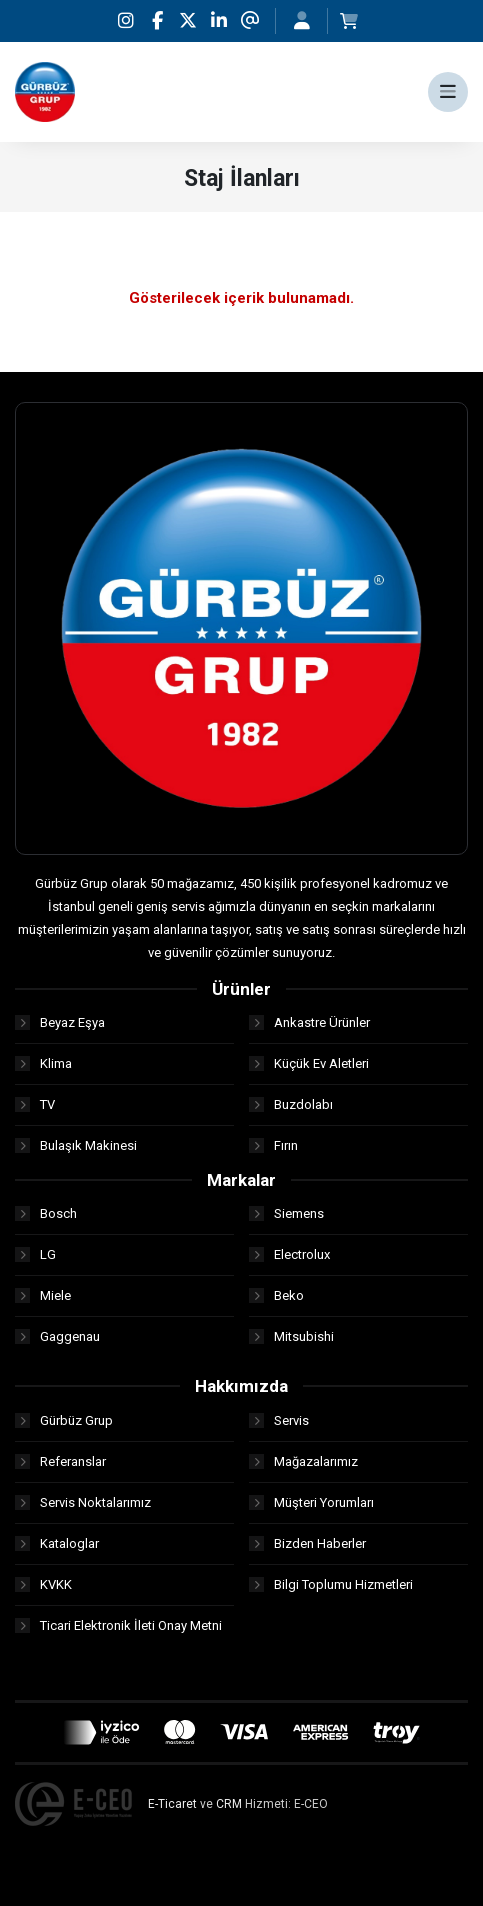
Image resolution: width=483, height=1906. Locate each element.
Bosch (46, 1213)
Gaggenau (57, 1336)
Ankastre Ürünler (309, 1022)
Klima (43, 1063)
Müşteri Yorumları (311, 1502)
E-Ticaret (172, 1804)
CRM (229, 1804)
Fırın (273, 1145)
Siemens (286, 1213)
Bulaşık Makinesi (76, 1145)
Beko (276, 1295)
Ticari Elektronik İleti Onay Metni (118, 1625)
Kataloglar (57, 1543)
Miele (43, 1295)
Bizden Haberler (307, 1543)
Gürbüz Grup (64, 1420)
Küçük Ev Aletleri (309, 1063)
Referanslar (60, 1461)
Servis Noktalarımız (83, 1502)
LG (35, 1254)
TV (35, 1104)
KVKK (43, 1584)
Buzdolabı (291, 1104)
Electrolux (289, 1254)
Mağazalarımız (303, 1461)
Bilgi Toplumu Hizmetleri (331, 1584)
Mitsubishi (291, 1336)
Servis (279, 1420)
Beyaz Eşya (60, 1022)
